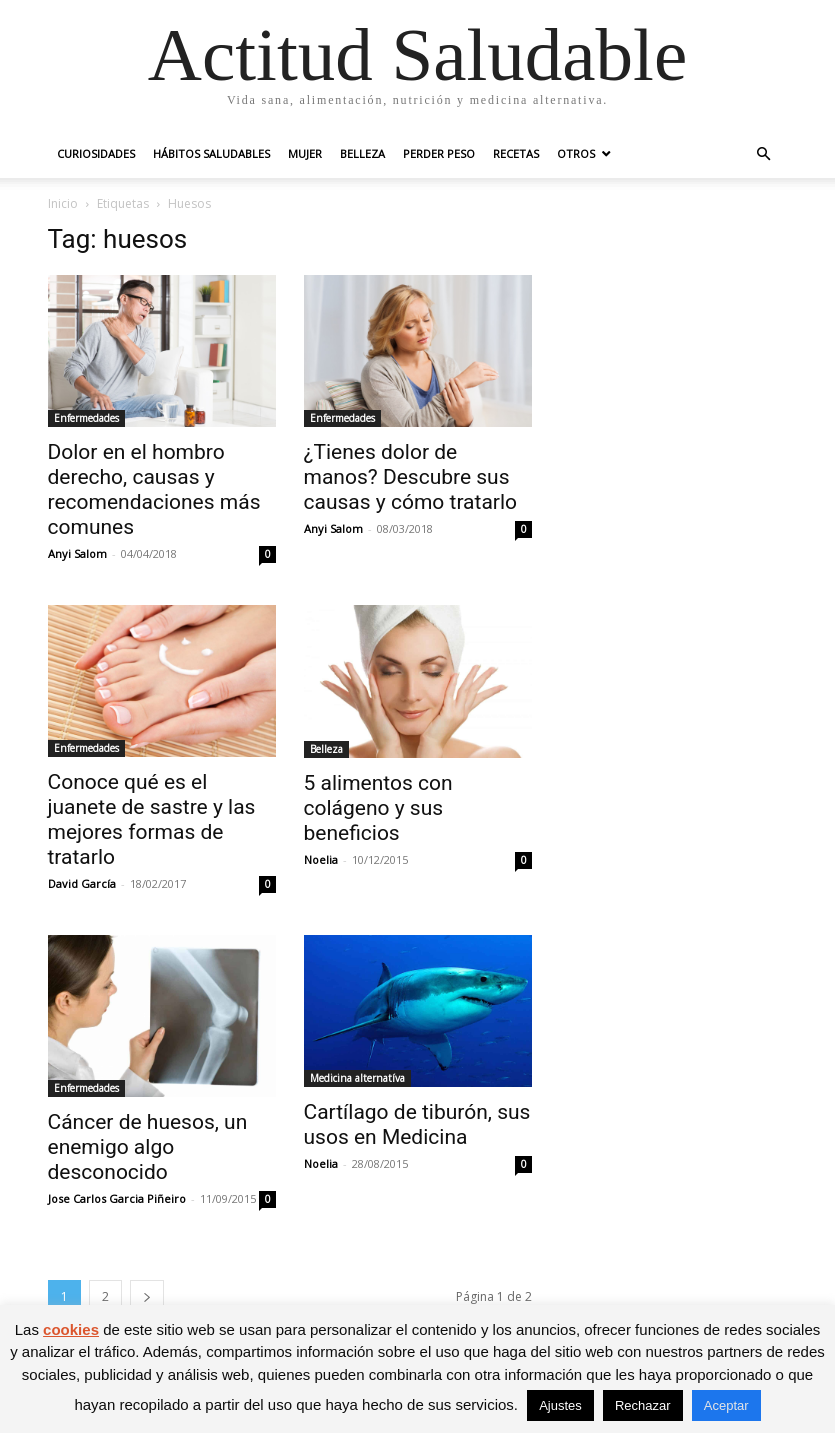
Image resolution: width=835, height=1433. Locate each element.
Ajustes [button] (560, 1405)
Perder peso (439, 153)
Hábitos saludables (211, 153)
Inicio (63, 203)
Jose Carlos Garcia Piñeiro (117, 1198)
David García (82, 883)
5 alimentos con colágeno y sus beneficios (378, 808)
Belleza (362, 153)
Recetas (516, 153)
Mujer (305, 153)
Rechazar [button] (643, 1405)
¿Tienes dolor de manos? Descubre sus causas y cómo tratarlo (411, 477)
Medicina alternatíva (357, 1078)
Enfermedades (86, 418)
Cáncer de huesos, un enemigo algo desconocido (148, 1147)
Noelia (321, 859)
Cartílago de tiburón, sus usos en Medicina (417, 1124)
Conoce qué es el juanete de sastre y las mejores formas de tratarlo (152, 819)
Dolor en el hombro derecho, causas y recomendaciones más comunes (154, 489)
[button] (764, 154)
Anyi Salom (77, 553)
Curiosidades (96, 153)
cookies (71, 1329)
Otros (576, 153)
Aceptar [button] (726, 1405)
